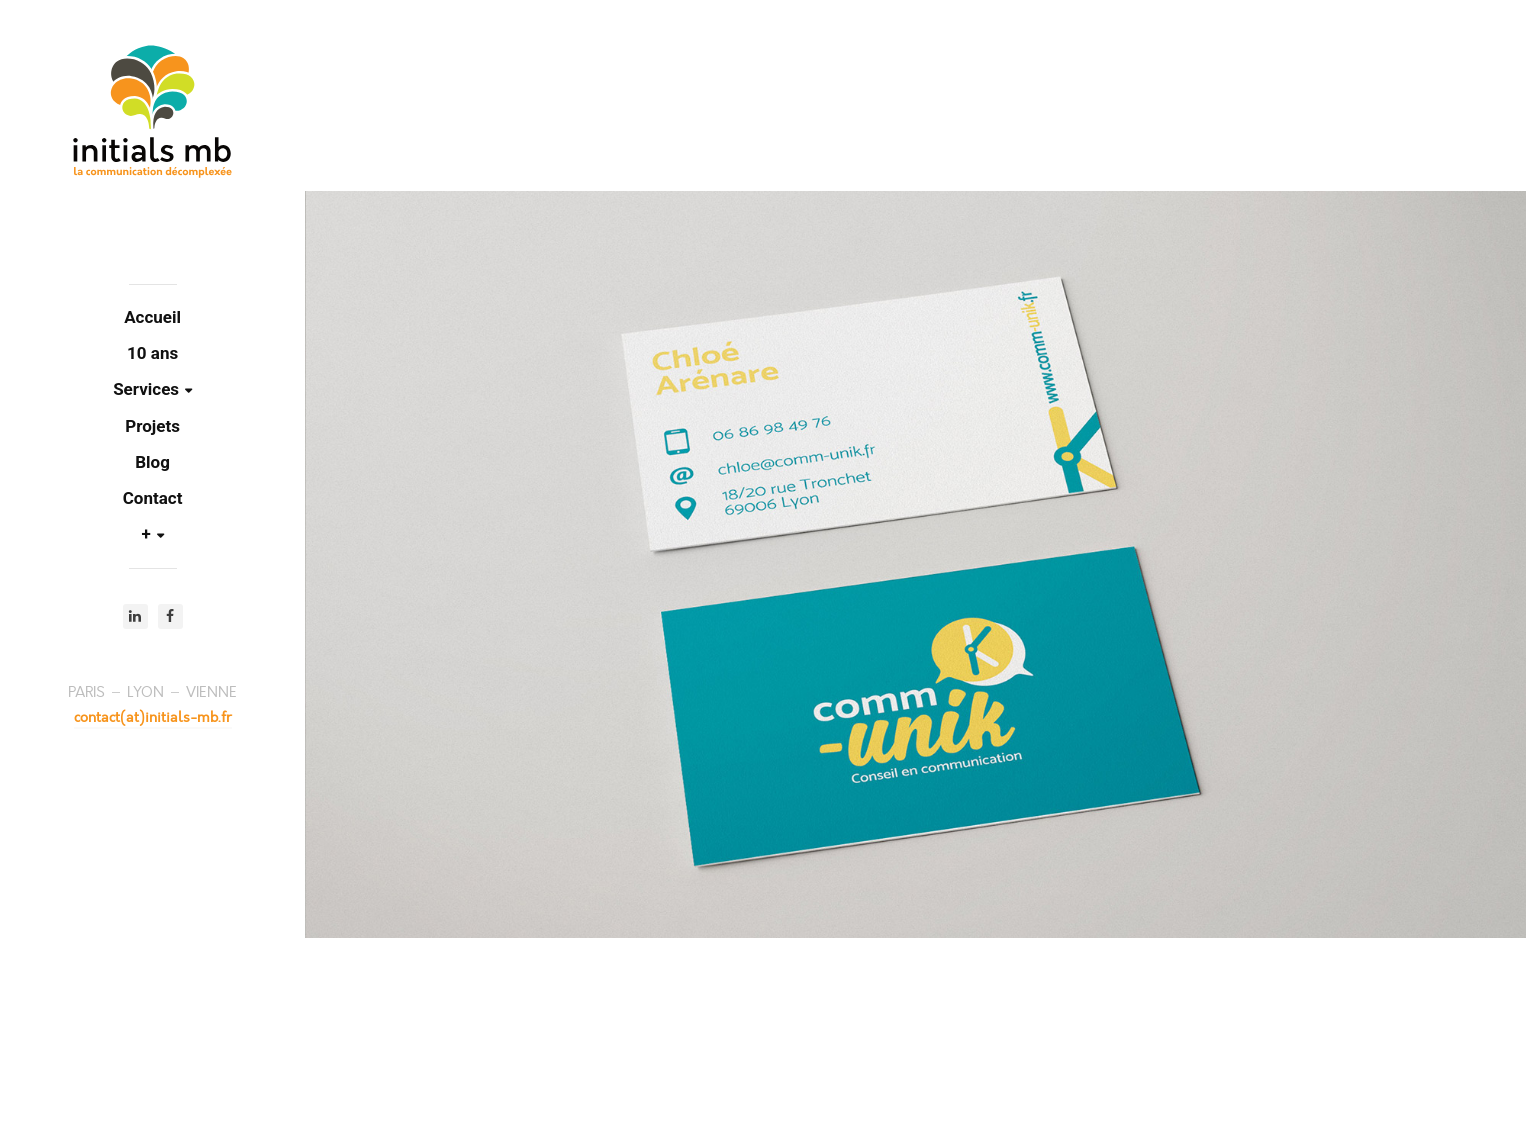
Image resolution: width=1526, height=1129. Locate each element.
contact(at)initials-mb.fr (153, 717)
